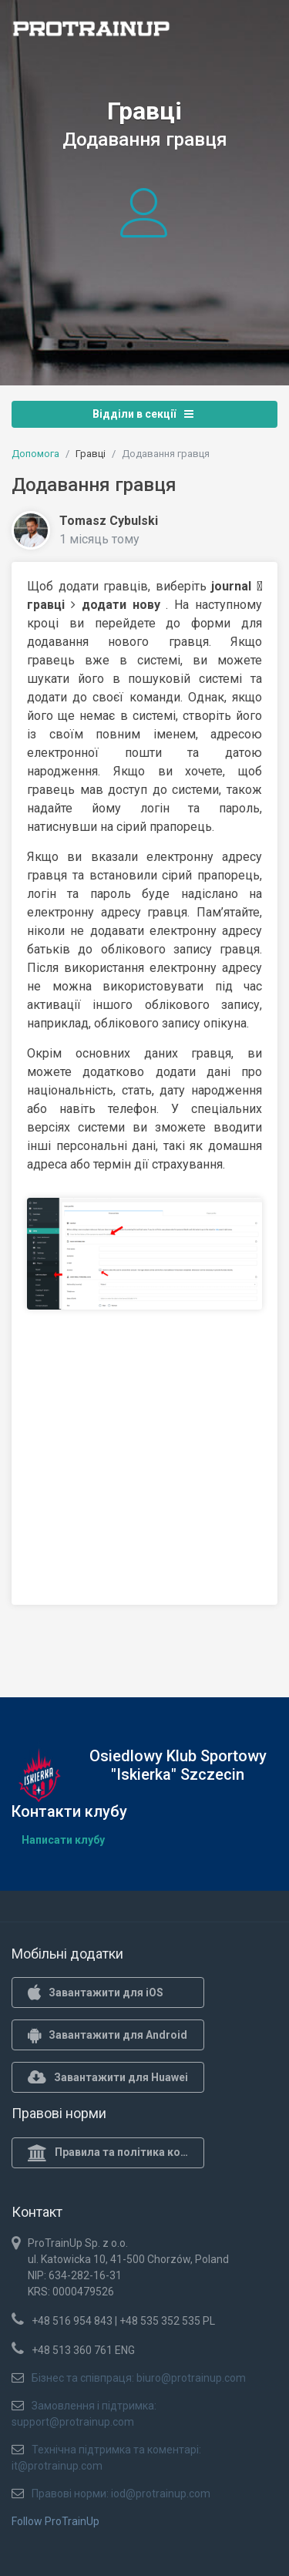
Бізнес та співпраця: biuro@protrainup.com (139, 2378)
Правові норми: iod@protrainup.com (121, 2493)
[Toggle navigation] (256, 33)
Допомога (35, 453)
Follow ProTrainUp (55, 2521)
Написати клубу (63, 1840)
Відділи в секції (142, 414)
